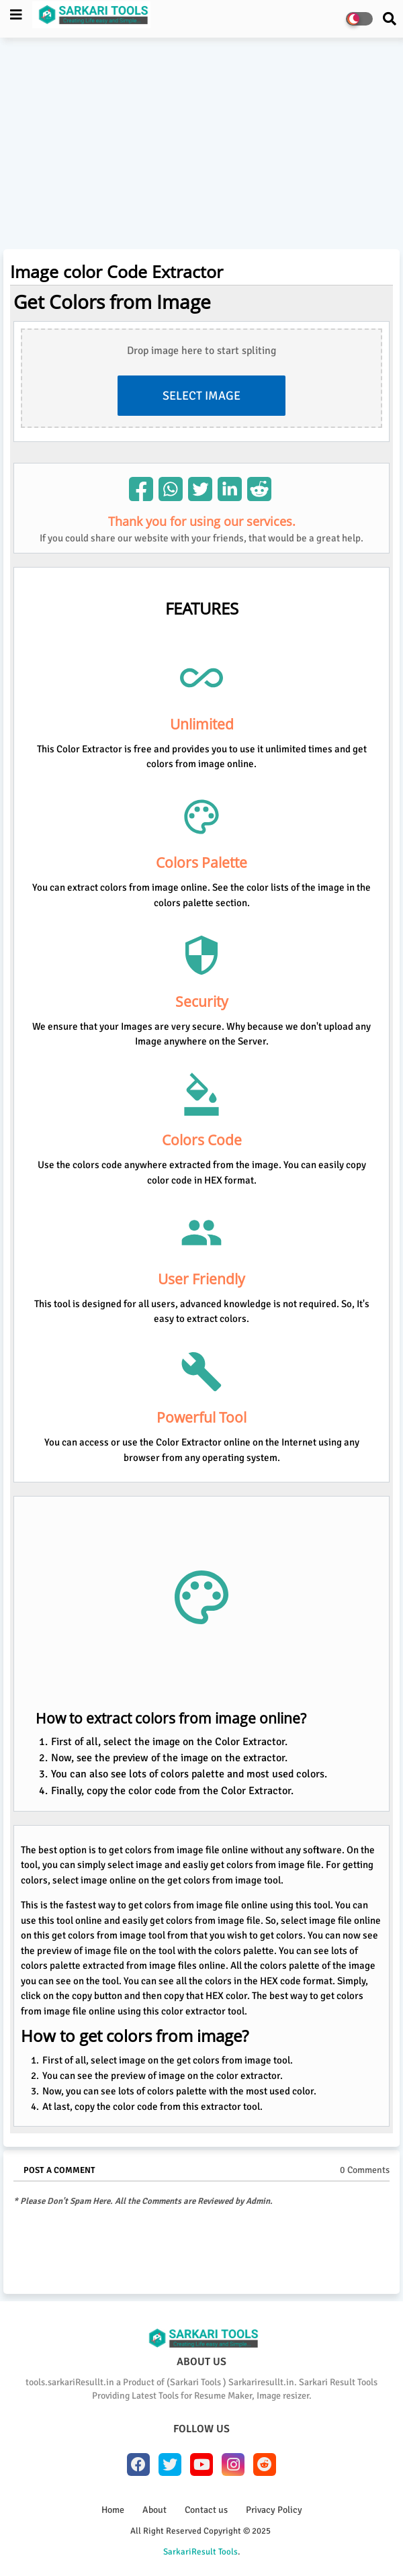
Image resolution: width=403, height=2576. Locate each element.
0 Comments (365, 2170)
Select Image (201, 395)
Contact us (206, 2510)
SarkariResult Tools (200, 2551)
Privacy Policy (274, 2510)
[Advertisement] (201, 145)
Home (112, 2510)
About (154, 2510)
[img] (141, 489)
